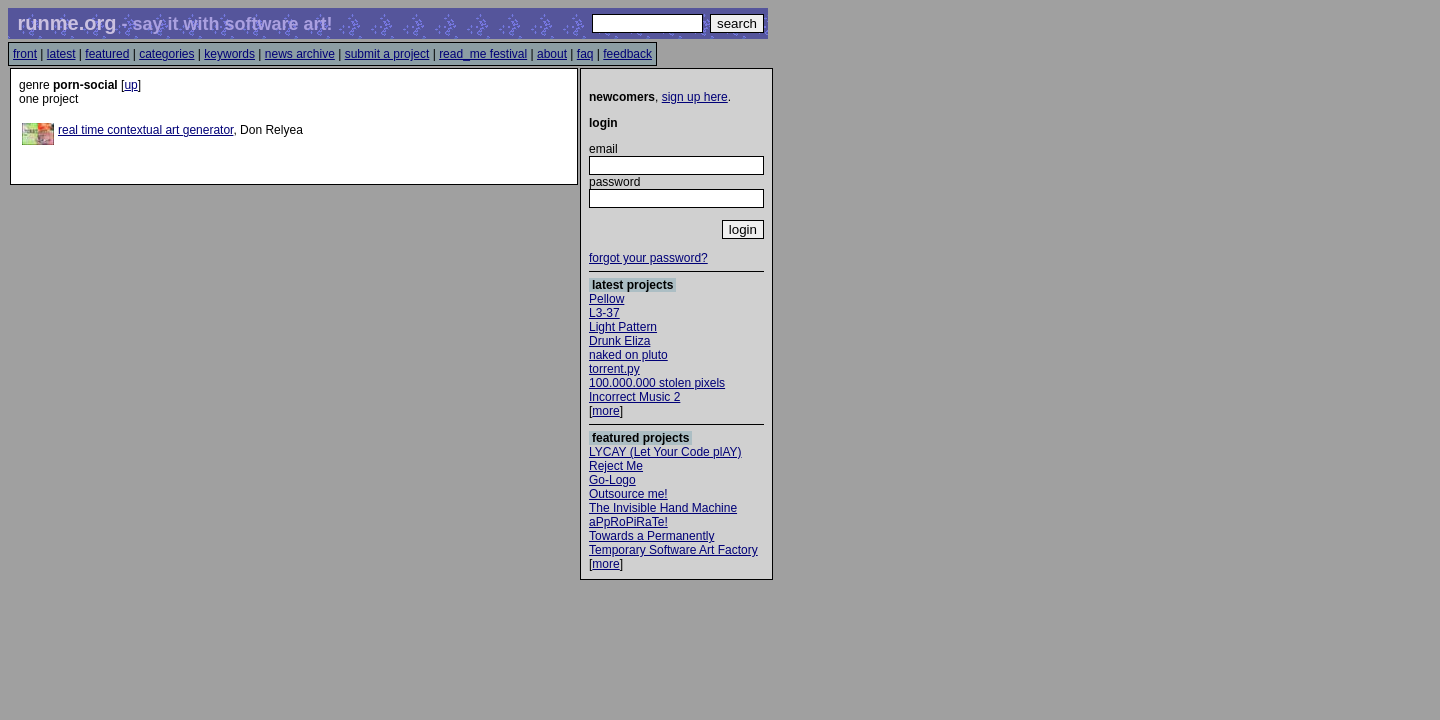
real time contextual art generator (145, 130)
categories (166, 54)
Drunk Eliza (619, 341)
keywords (229, 54)
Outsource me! (628, 494)
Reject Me (616, 466)
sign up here (695, 97)
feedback (627, 54)
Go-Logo (612, 480)
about (552, 54)
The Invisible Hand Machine (663, 508)
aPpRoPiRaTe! (628, 522)
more (605, 411)
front (25, 54)
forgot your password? (648, 258)
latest (61, 54)
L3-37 (604, 313)
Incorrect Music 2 (634, 397)
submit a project (387, 54)
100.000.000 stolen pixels (657, 383)
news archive (300, 54)
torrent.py (614, 369)
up (130, 85)
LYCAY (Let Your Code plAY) (665, 452)
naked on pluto (628, 355)
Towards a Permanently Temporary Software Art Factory (673, 543)
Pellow (606, 299)
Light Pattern (623, 327)
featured (107, 54)
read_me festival (483, 54)
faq (585, 54)
